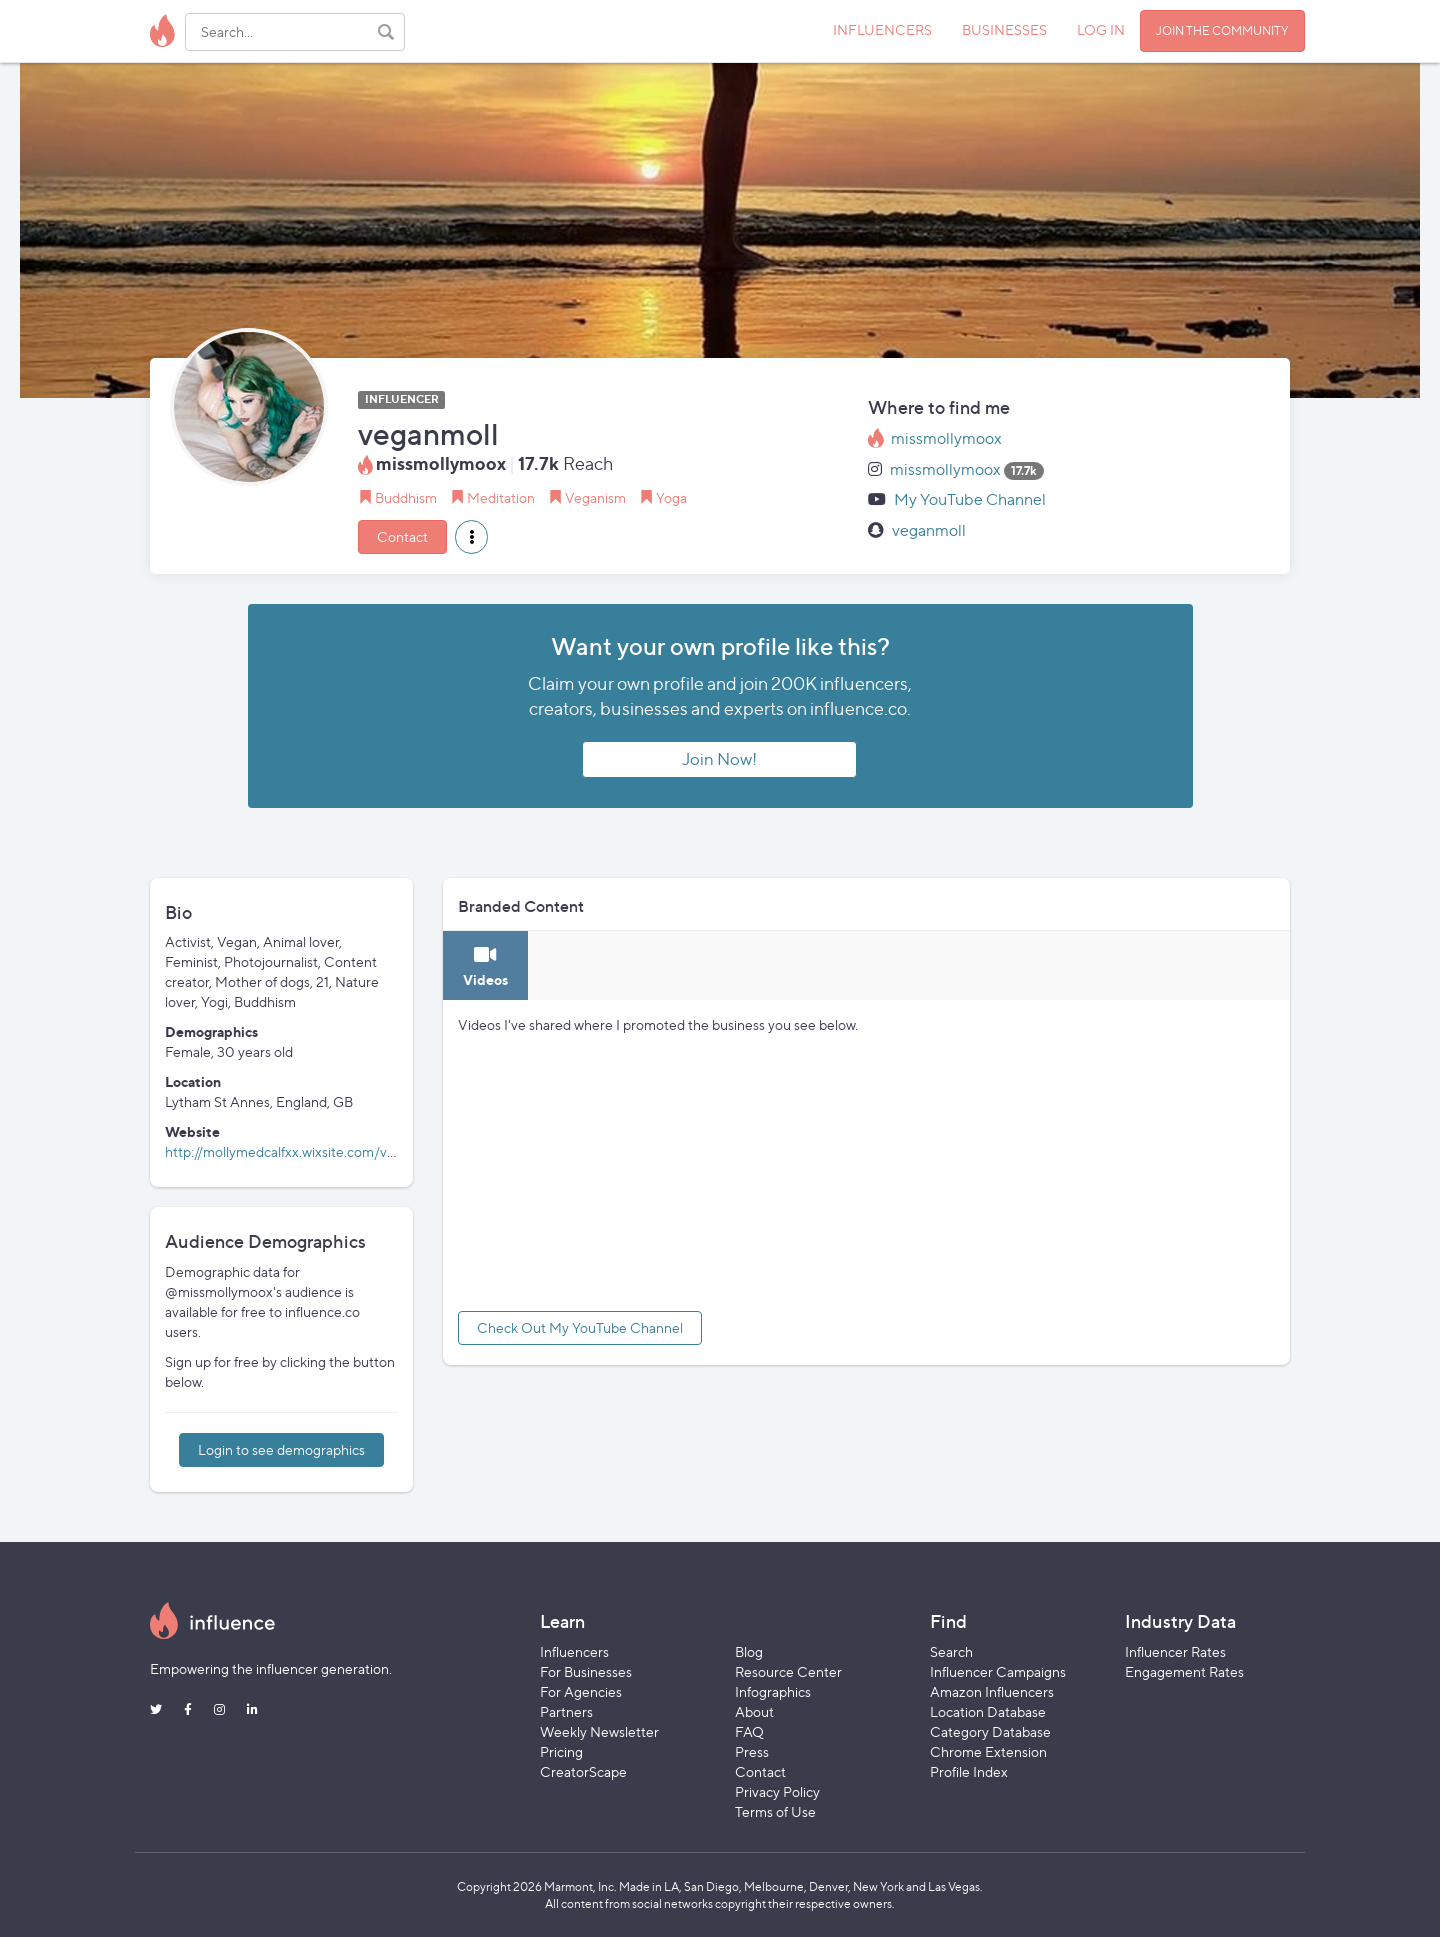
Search (951, 1651)
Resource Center (788, 1671)
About (754, 1711)
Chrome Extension (988, 1751)
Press (752, 1751)
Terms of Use (775, 1811)
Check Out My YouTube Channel (580, 1327)
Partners (566, 1711)
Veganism (595, 497)
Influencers (574, 1651)
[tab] (485, 965)
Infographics (773, 1691)
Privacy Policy (777, 1791)
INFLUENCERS (882, 29)
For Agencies (581, 1691)
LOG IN (1101, 29)
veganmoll (929, 530)
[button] (471, 537)
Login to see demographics (281, 1449)
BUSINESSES (1004, 29)
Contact (402, 536)
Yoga (671, 497)
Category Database (990, 1731)
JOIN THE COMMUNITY (1222, 30)
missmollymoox (946, 438)
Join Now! (719, 759)
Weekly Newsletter (599, 1731)
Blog (749, 1651)
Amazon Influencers (992, 1691)
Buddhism (406, 497)
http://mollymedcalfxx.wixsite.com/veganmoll (304, 1151)
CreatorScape (583, 1771)
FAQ (749, 1731)
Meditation (501, 497)
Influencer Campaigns (998, 1671)
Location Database (988, 1711)
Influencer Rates (1175, 1651)
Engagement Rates (1184, 1671)
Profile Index (969, 1771)
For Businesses (586, 1671)
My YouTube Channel (970, 499)
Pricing (561, 1751)
